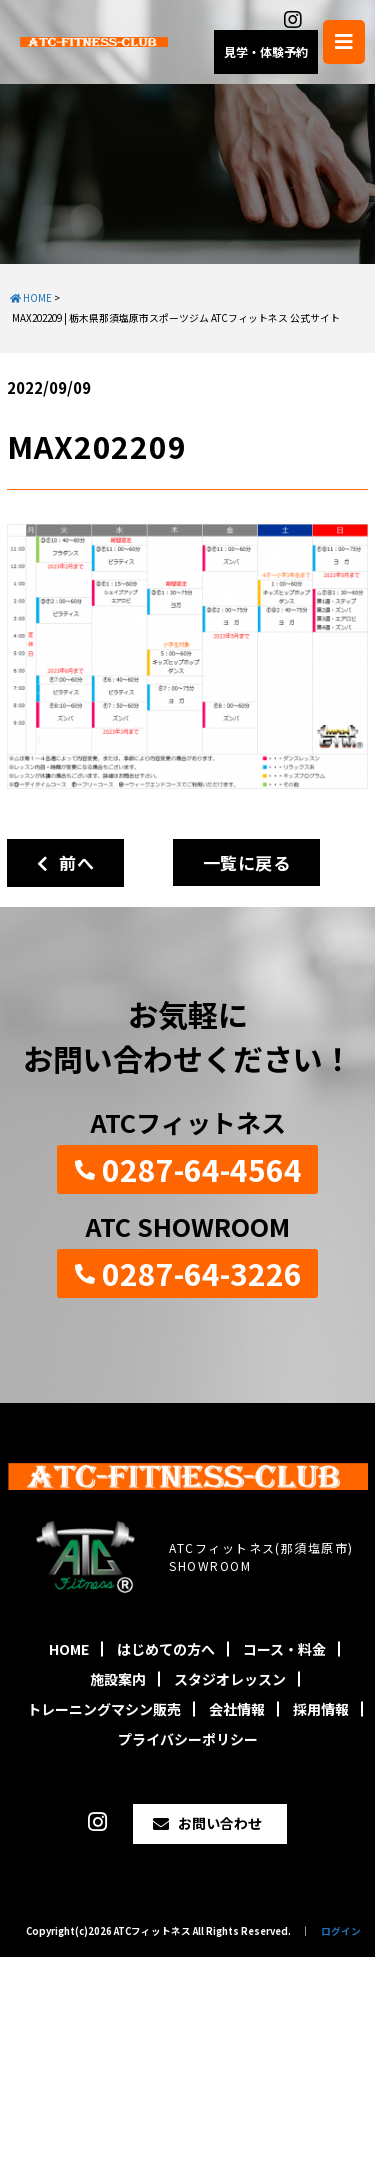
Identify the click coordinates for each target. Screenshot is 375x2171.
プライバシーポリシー (188, 1739)
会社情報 (237, 1709)
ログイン (341, 1931)
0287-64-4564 (202, 1169)
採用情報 (321, 1709)
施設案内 (118, 1679)
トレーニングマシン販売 (104, 1709)
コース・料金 (284, 1649)
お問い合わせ (220, 1823)
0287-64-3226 (202, 1273)
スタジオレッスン (230, 1679)
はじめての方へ (166, 1649)
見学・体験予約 (266, 51)
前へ (65, 862)
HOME (69, 1649)
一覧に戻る (246, 862)
